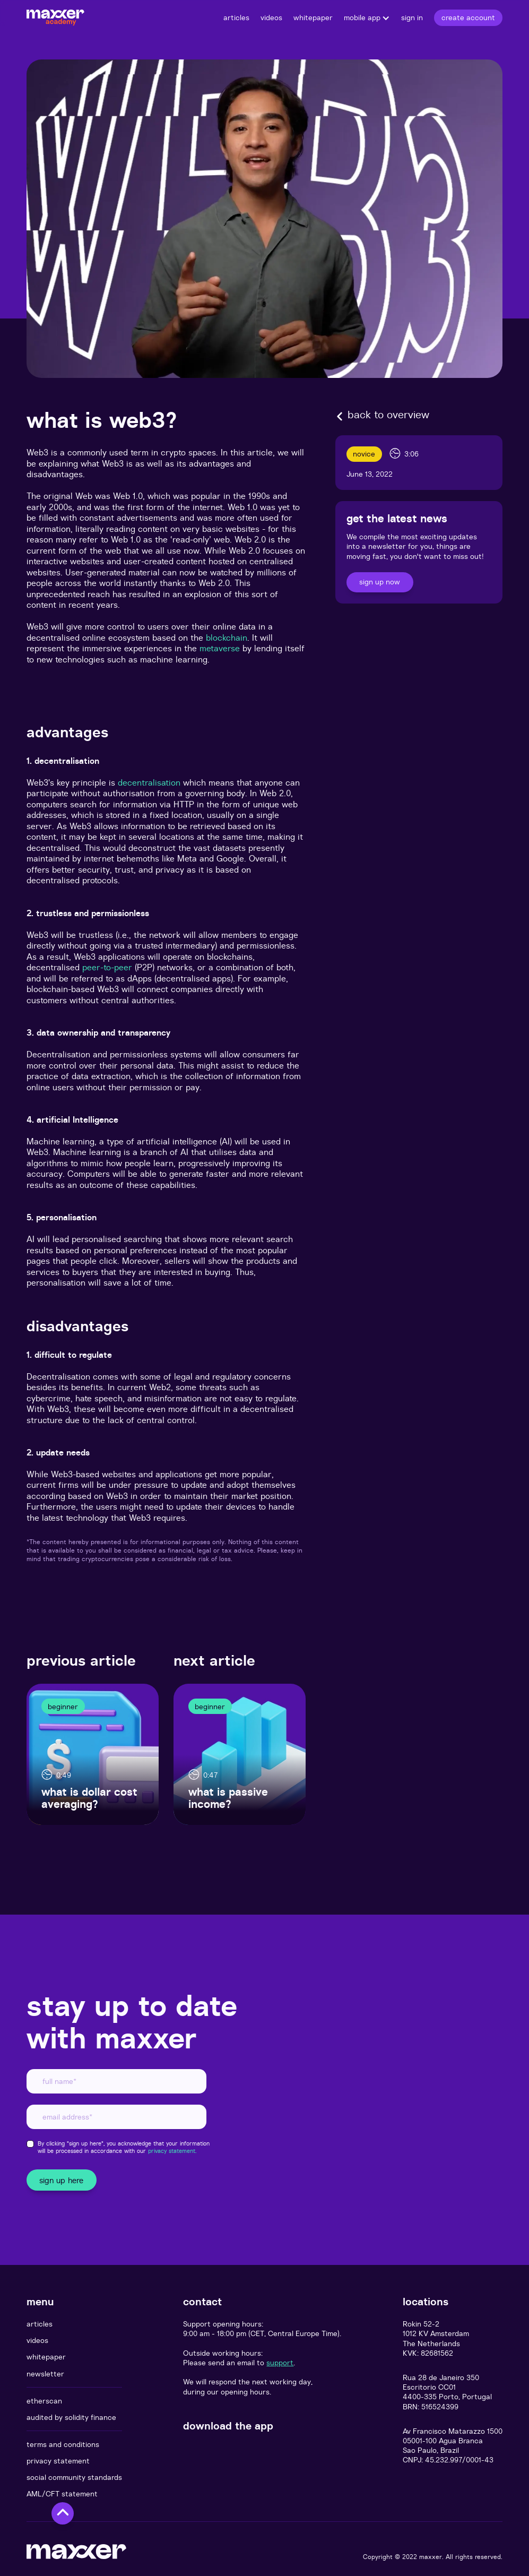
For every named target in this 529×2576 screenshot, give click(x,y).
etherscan (44, 2401)
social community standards (74, 2477)
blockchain (226, 637)
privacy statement (58, 2461)
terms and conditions (63, 2444)
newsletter (45, 2374)
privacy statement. (172, 2151)
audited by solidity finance (71, 2417)
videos (37, 2340)
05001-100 (420, 2440)
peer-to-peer (107, 967)
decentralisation (149, 782)
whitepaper (46, 2357)
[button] (367, 17)
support (279, 2362)
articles (40, 2324)
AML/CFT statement (62, 2494)
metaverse (220, 648)
